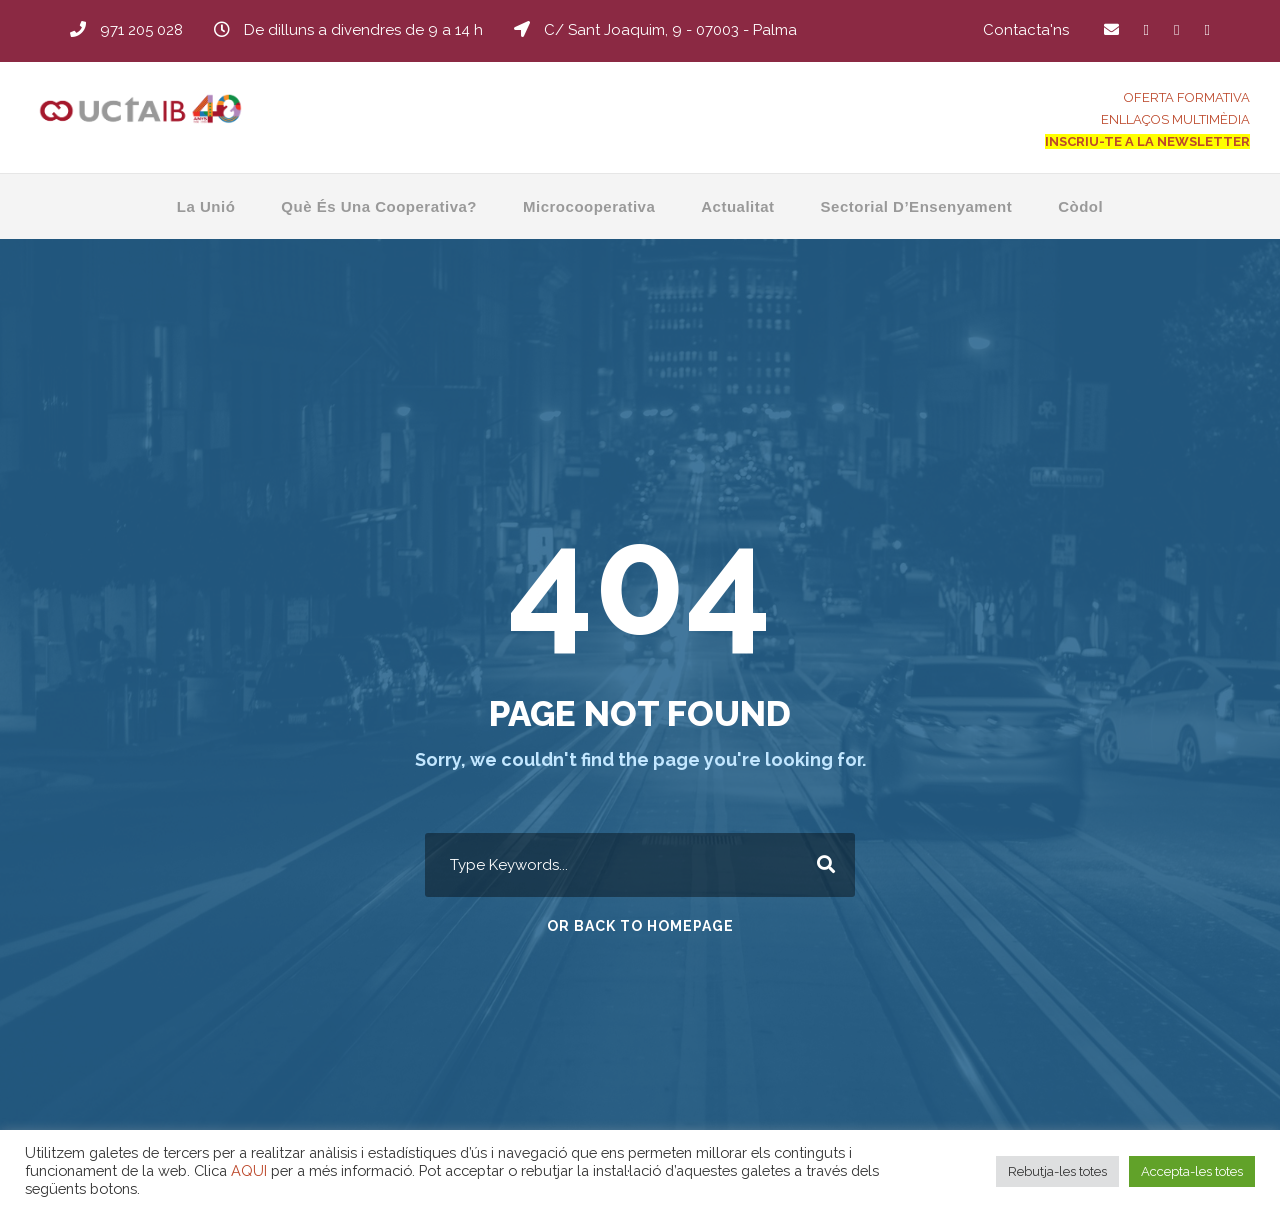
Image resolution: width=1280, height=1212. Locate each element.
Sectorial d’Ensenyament (917, 206)
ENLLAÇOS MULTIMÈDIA (1175, 119)
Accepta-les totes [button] (1192, 1171)
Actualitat (737, 206)
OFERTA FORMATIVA (1187, 97)
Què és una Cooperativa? (379, 206)
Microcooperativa (589, 206)
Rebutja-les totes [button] (1057, 1171)
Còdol (1080, 206)
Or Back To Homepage (640, 926)
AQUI (249, 1170)
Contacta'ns (1026, 30)
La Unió (206, 206)
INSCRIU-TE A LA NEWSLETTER (1147, 141)
